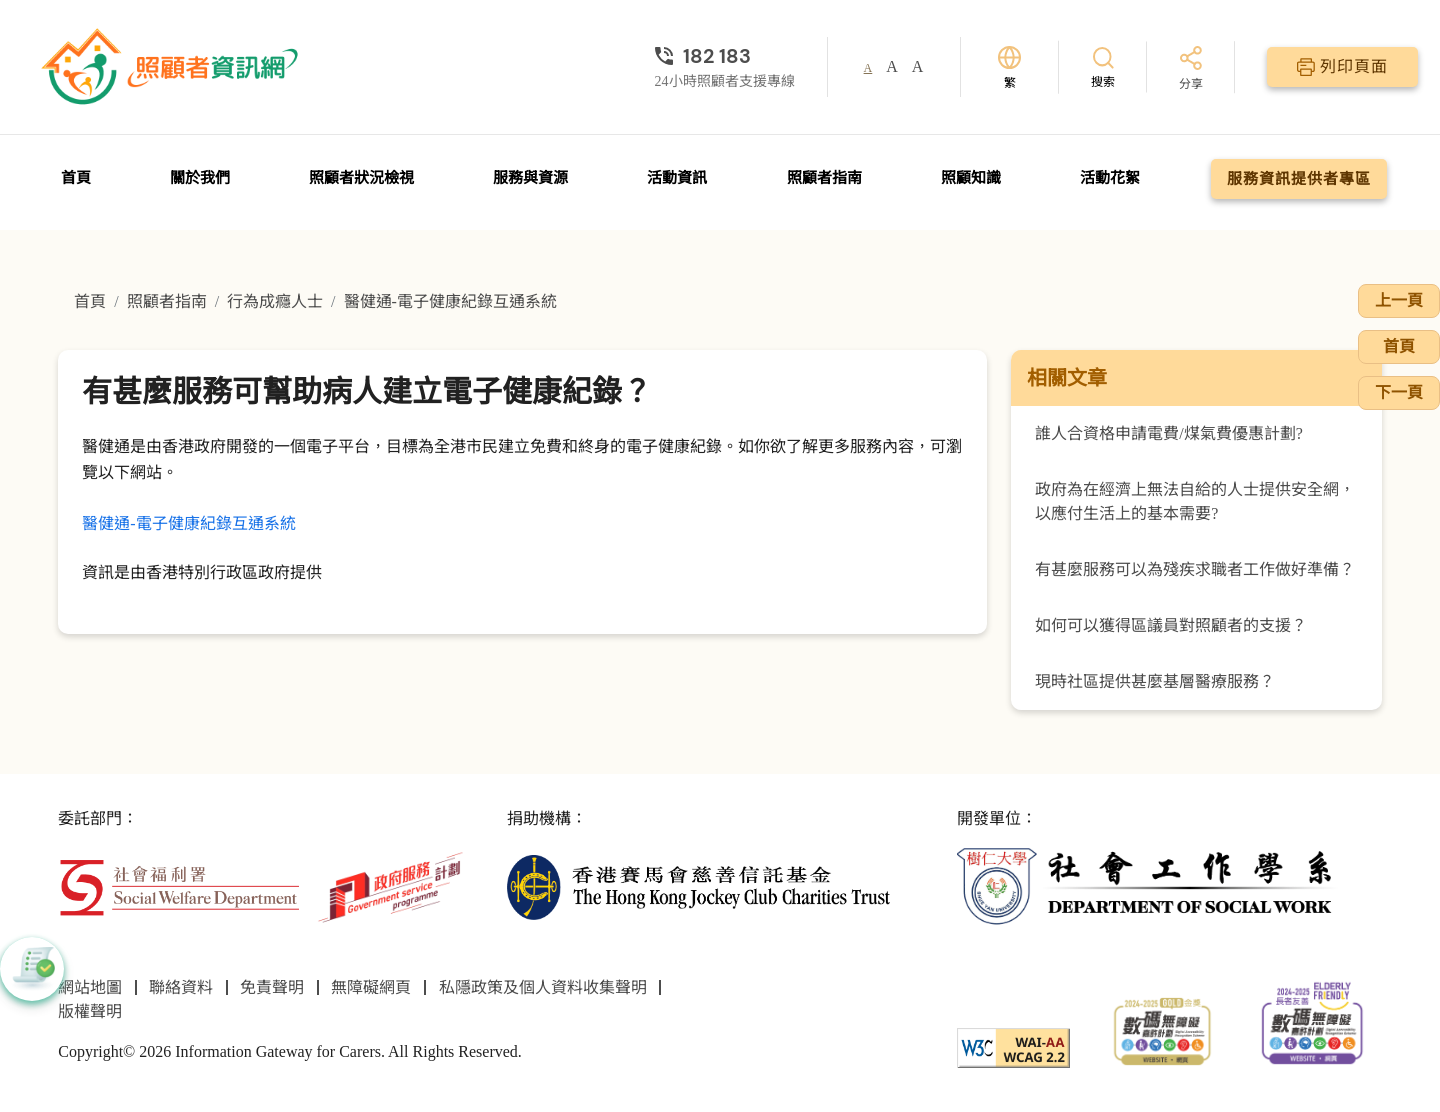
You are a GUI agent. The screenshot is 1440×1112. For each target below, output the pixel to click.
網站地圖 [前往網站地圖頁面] (90, 987)
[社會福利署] (178, 885)
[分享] (1191, 69)
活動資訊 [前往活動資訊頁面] (677, 178)
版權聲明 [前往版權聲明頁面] (90, 1011)
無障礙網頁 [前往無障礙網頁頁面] (371, 987)
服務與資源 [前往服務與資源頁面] (530, 178)
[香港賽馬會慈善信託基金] (698, 885)
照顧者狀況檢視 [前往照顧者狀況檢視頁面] (361, 178)
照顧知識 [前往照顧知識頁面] (971, 178)
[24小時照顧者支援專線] (725, 56)
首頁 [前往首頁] (76, 178)
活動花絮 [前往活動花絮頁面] (1110, 178)
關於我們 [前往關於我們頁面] (200, 178)
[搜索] (1103, 66)
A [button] (868, 68)
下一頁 (1399, 392)
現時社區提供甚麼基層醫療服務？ (1155, 681)
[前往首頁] (172, 67)
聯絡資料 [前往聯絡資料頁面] (181, 987)
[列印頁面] (1342, 67)
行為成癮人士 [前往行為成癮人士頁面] (275, 301)
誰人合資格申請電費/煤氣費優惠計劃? (1169, 433)
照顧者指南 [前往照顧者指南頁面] (824, 178)
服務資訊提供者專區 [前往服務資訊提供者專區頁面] (1299, 179)
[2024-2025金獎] (1162, 1029)
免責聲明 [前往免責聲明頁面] (272, 987)
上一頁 (1399, 300)
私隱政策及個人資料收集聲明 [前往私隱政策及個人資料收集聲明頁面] (543, 987)
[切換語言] (1009, 67)
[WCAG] (1013, 1046)
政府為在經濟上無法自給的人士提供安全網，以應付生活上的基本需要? (1195, 501)
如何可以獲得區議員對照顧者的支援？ (1171, 625)
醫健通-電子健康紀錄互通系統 (188, 523)
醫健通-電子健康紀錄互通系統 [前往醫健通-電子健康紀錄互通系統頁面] (450, 301)
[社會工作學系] (1148, 885)
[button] (32, 969)
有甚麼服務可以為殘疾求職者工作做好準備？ (1195, 569)
